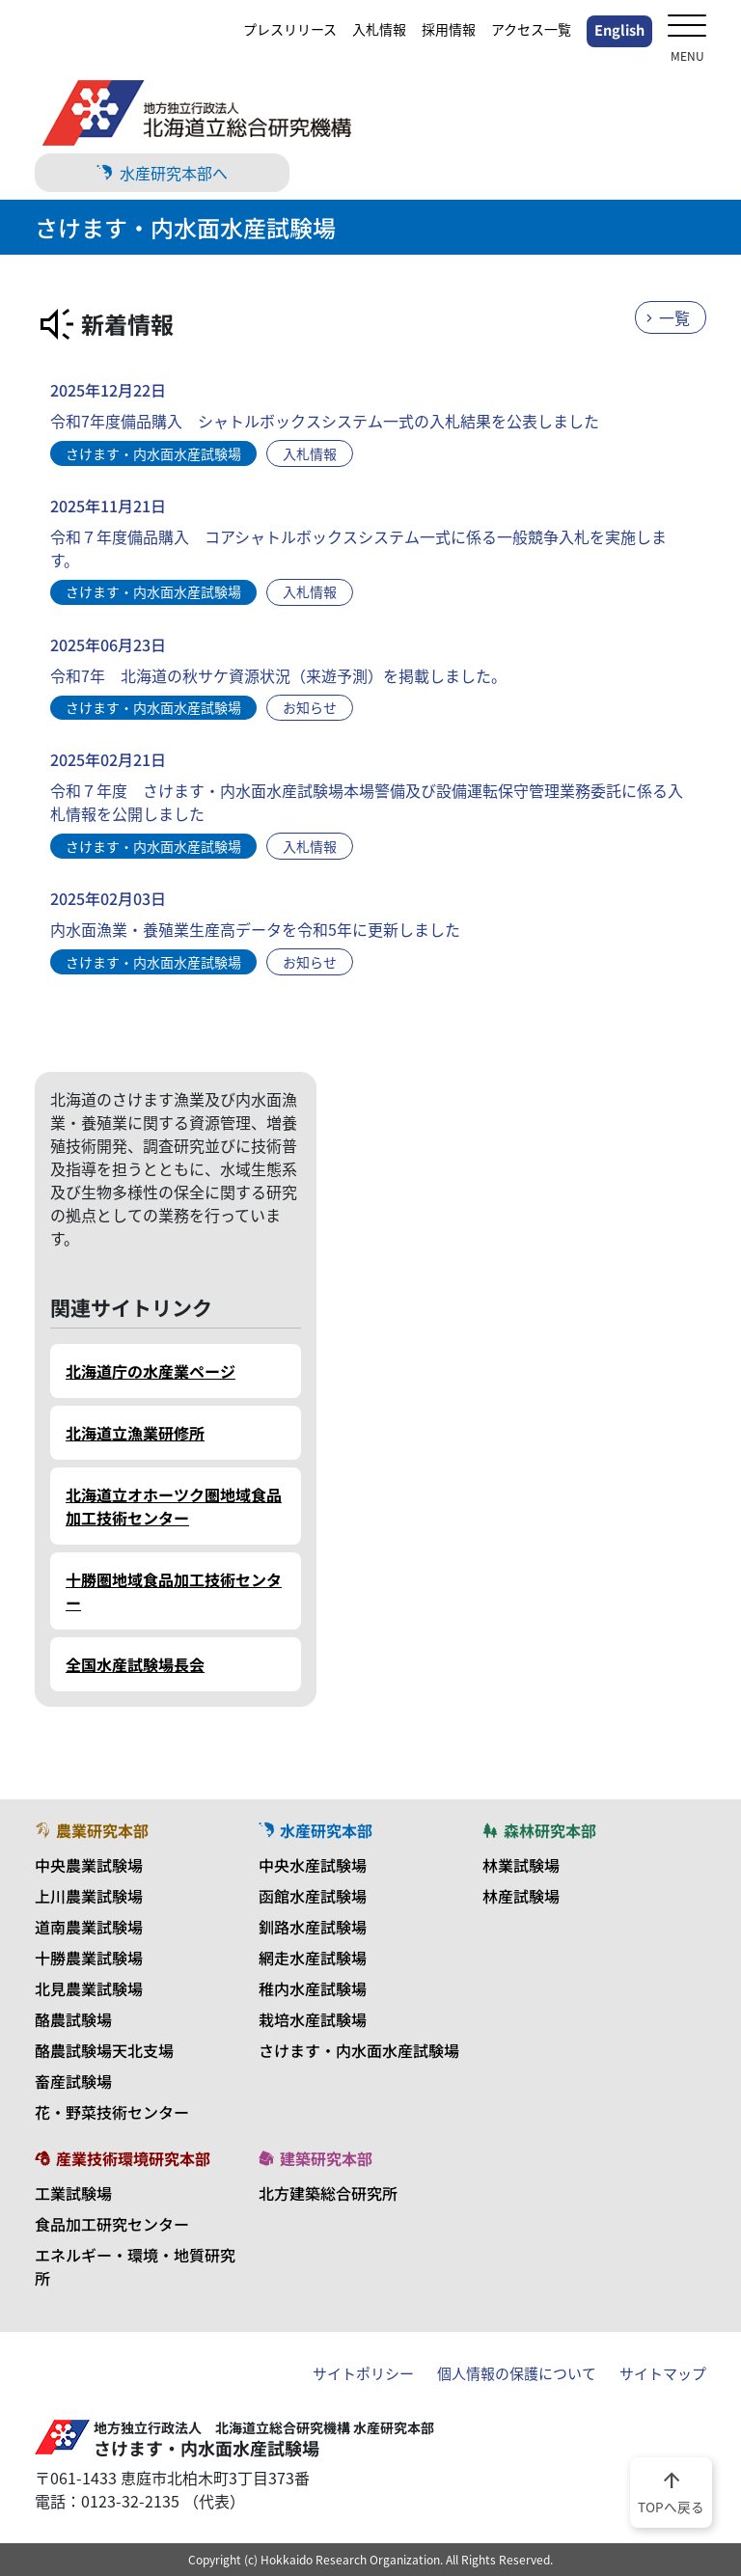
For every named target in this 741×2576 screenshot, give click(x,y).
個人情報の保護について (516, 2373)
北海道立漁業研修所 (135, 1432)
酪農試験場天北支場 (104, 2050)
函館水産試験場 (313, 1895)
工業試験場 (73, 2193)
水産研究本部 (315, 1830)
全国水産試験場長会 (135, 1664)
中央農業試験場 (89, 1865)
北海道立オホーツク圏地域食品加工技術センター (174, 1506)
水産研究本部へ (162, 172)
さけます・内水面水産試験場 (359, 2050)
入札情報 (379, 29)
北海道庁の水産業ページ (150, 1371)
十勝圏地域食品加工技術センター (174, 1591)
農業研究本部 (92, 1830)
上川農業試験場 (89, 1895)
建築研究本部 (315, 2158)
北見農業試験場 (89, 1988)
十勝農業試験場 (89, 1957)
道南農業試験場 (89, 1926)
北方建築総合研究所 (328, 2193)
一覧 (674, 317)
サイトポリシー (363, 2373)
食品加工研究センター (112, 2223)
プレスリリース (290, 29)
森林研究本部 (539, 1830)
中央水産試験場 (313, 1865)
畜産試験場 (73, 2081)
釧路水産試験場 (313, 1926)
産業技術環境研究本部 (122, 2158)
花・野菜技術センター (112, 2112)
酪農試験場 (73, 2019)
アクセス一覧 (531, 29)
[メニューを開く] (687, 27)
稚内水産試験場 (313, 1988)
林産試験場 (521, 1895)
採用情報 (449, 29)
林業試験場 (521, 1865)
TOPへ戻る (671, 2491)
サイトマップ (662, 2373)
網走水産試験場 (313, 1957)
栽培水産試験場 (313, 2019)
